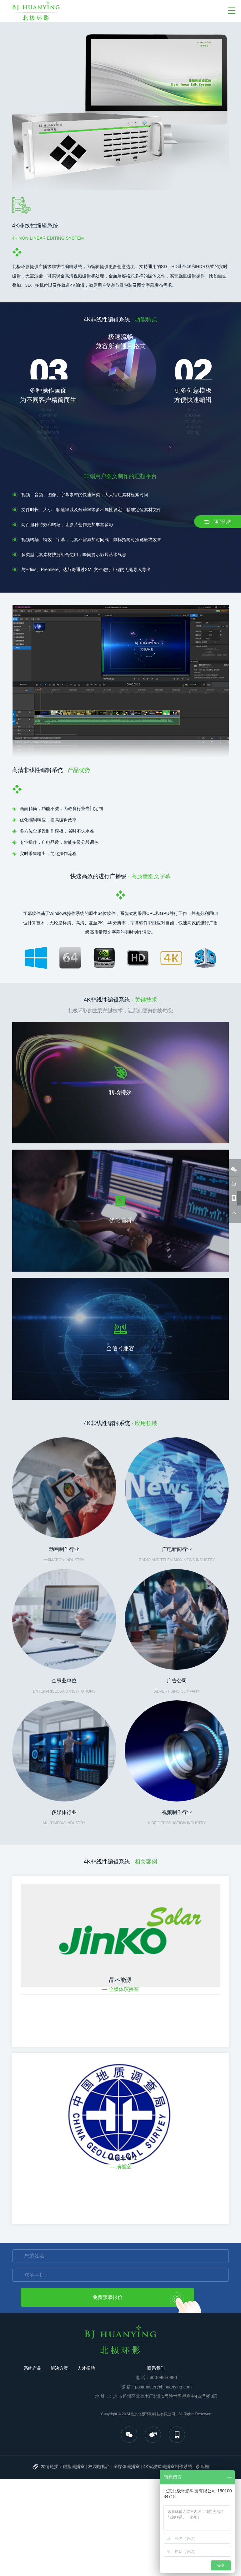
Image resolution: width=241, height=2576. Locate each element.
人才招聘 (86, 2368)
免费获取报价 (108, 2297)
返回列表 (217, 521)
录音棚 (202, 2466)
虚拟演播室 (74, 2466)
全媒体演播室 (126, 2466)
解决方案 (59, 2368)
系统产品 (32, 2368)
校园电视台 (99, 2466)
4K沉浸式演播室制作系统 (167, 2466)
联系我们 (156, 2368)
